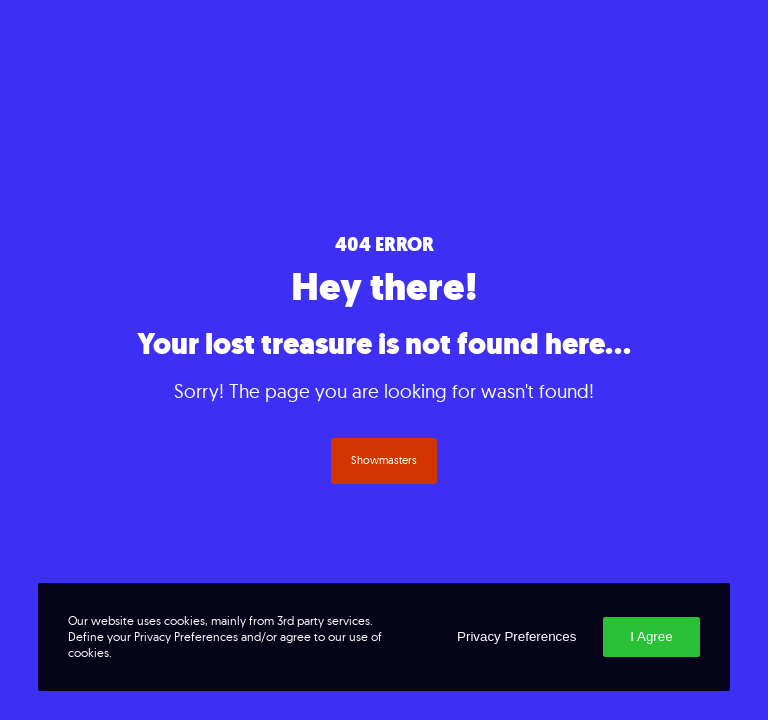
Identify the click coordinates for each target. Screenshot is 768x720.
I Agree (651, 636)
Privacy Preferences (516, 636)
